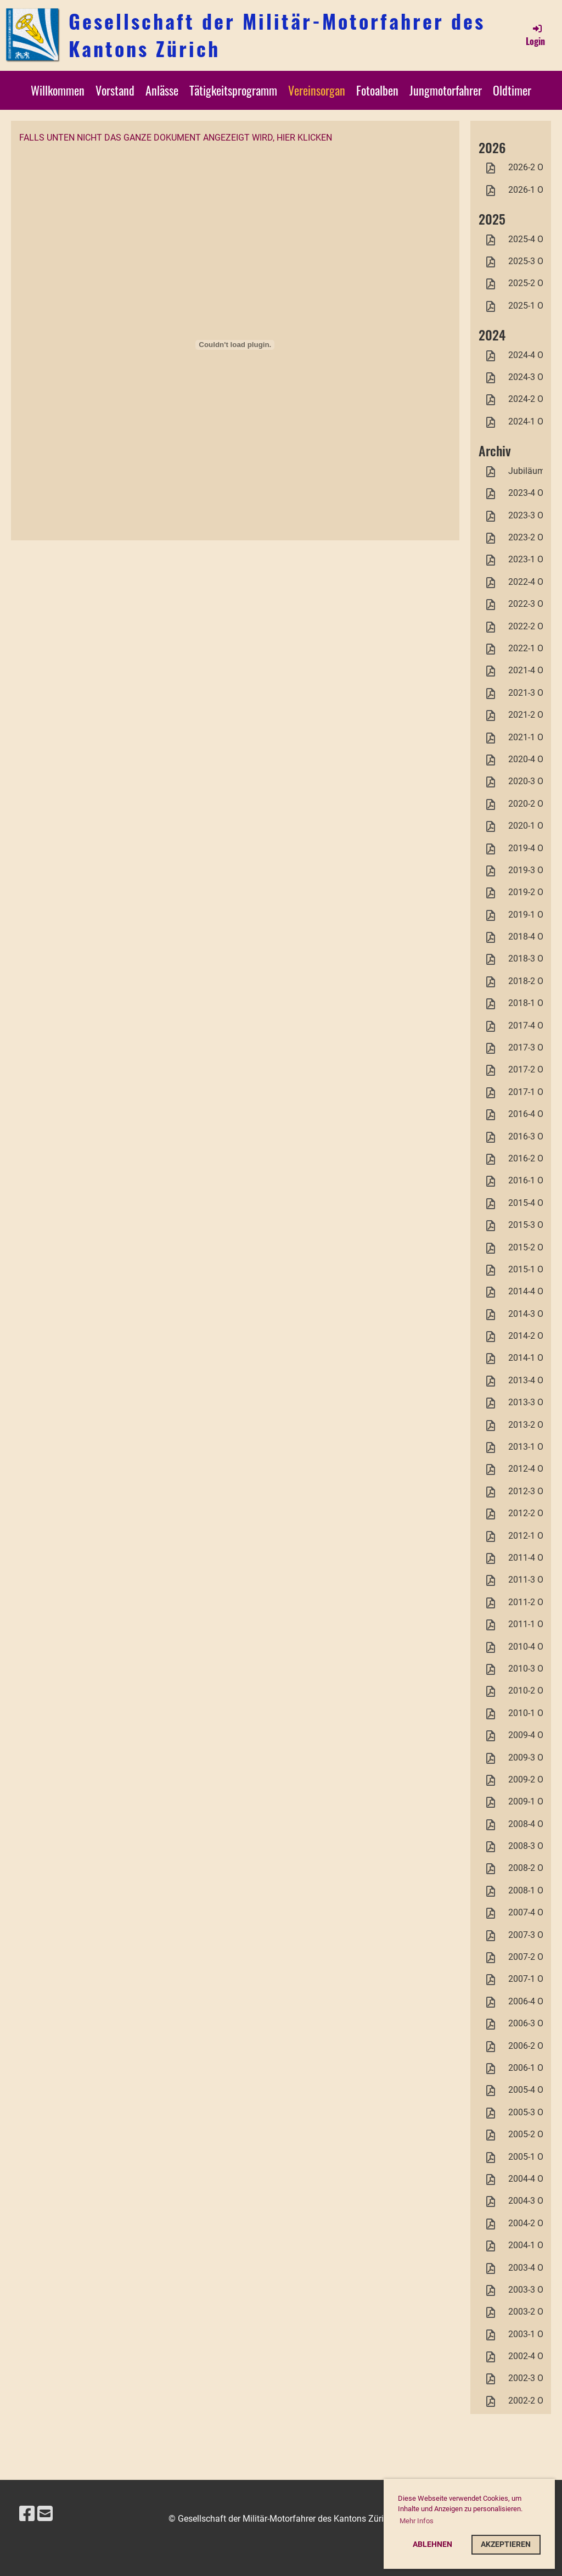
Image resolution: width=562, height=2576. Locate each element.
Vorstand (114, 90)
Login (535, 35)
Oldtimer (512, 90)
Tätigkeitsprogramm (233, 90)
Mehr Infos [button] (417, 2521)
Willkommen (58, 90)
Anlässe (161, 90)
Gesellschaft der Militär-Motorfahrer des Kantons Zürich (277, 35)
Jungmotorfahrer (445, 90)
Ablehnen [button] (432, 2544)
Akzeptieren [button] (506, 2544)
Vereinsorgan (316, 90)
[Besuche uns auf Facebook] (27, 2514)
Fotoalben (377, 90)
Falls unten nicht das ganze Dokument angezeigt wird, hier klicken (175, 137)
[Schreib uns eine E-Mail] (45, 2514)
